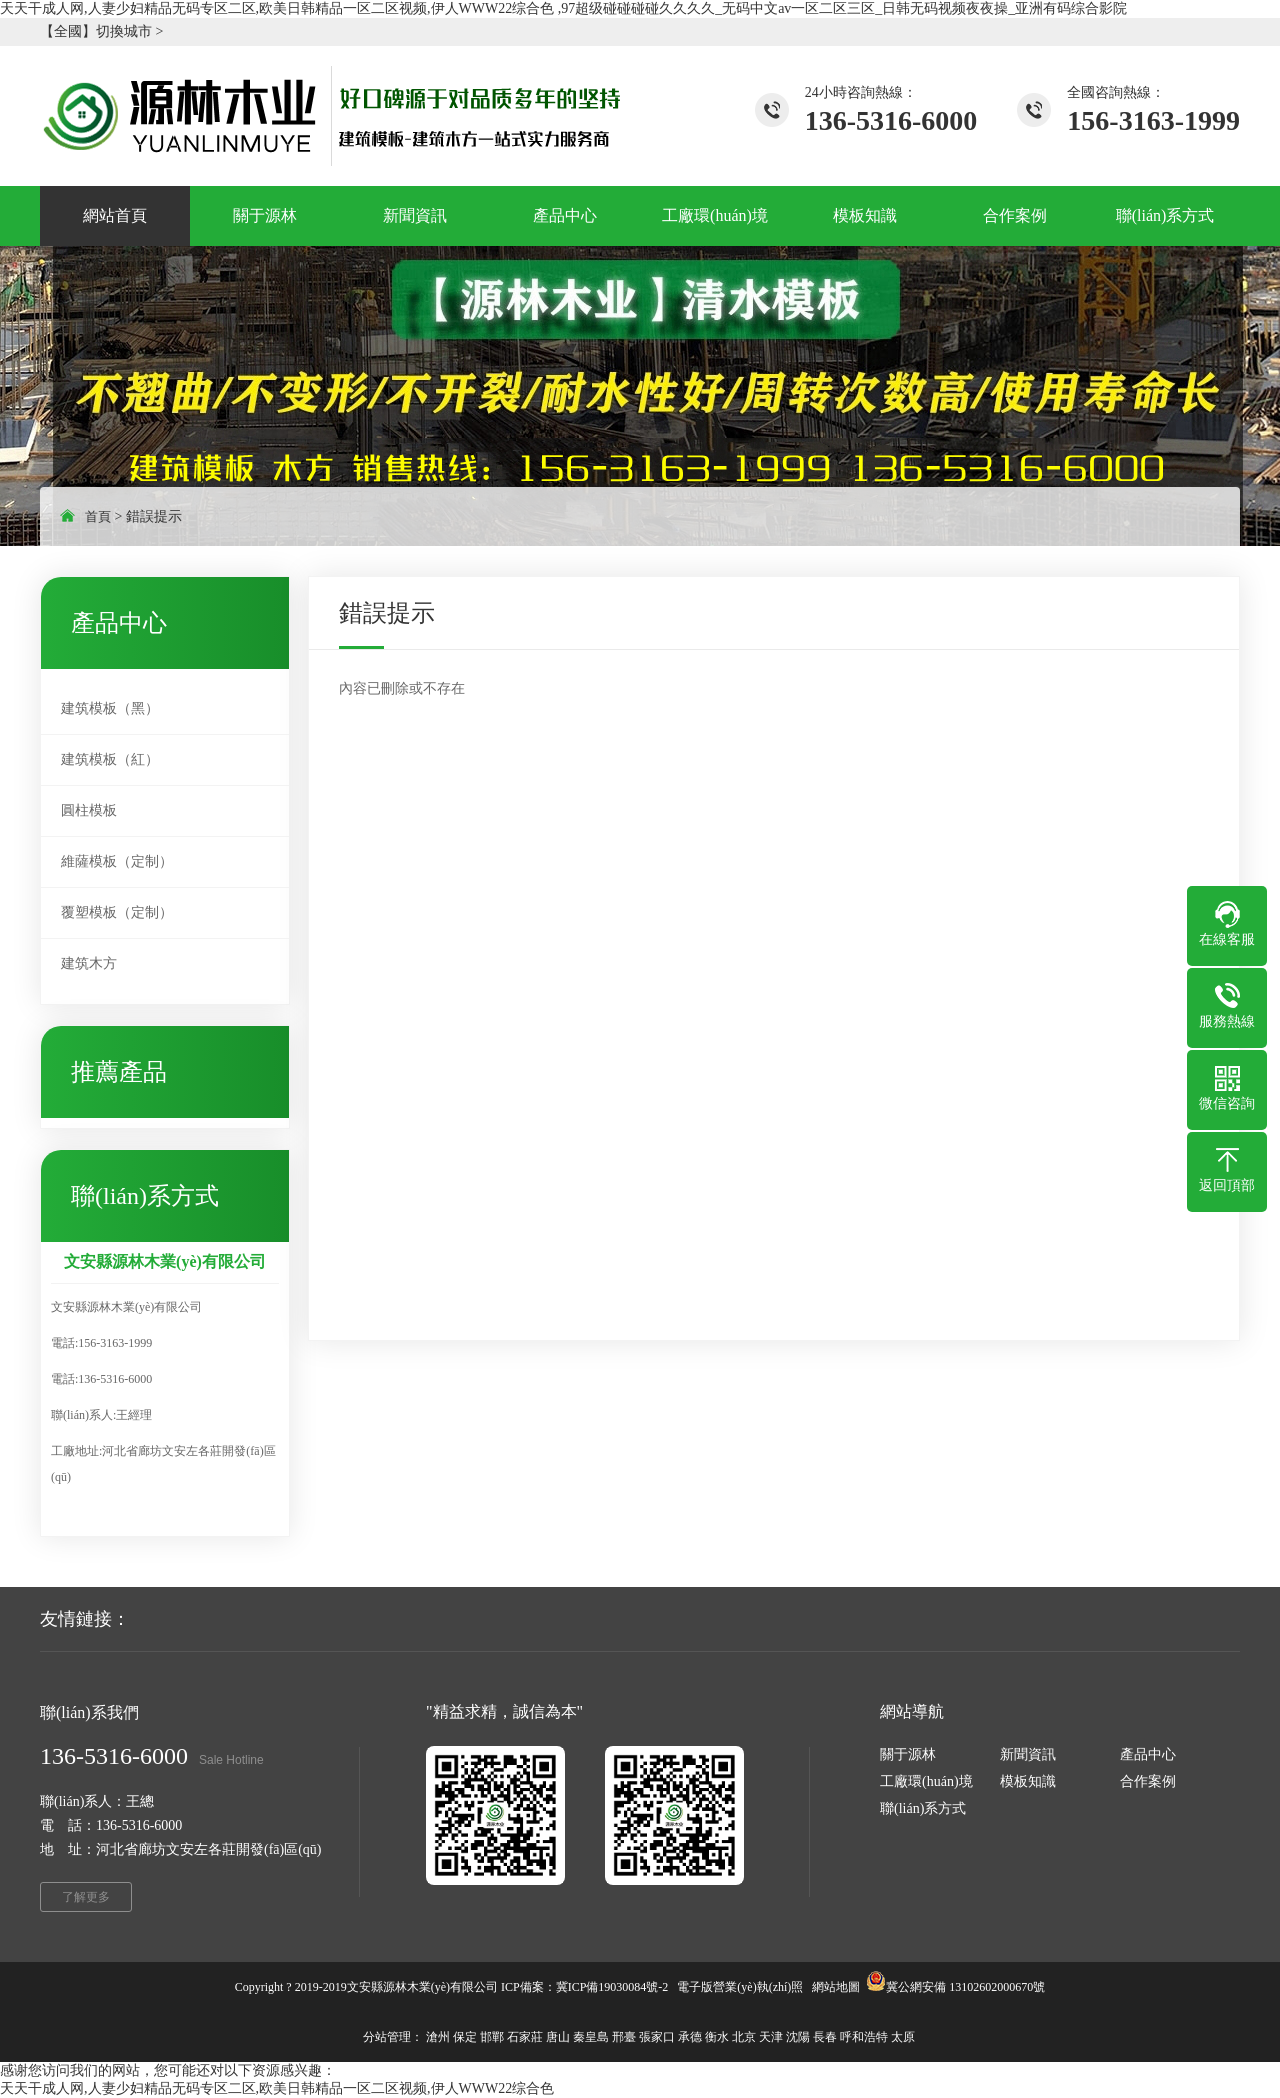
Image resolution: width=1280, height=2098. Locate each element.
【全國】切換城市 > (101, 31)
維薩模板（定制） (117, 861)
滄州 (438, 2037)
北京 (744, 2037)
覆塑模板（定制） (117, 912)
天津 (771, 2037)
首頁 (98, 516)
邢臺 (624, 2037)
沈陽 (798, 2037)
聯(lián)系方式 (923, 1808)
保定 (465, 2037)
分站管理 (387, 2037)
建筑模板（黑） (110, 708)
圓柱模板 (89, 810)
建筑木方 (89, 963)
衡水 (717, 2037)
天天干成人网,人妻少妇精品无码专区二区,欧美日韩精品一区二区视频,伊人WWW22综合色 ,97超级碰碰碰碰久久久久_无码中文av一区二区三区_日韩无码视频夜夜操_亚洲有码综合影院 (563, 8)
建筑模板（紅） (110, 759)
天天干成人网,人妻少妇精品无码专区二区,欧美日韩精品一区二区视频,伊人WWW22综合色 (277, 2088)
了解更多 (86, 1897)
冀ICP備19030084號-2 (612, 1987)
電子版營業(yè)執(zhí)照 (740, 1987)
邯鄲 (492, 2037)
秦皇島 (591, 2037)
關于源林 (908, 1754)
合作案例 (1148, 1781)
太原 (903, 2037)
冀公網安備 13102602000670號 (965, 1987)
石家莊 (525, 2037)
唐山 (558, 2037)
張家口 (657, 2037)
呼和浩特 (864, 2037)
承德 (690, 2037)
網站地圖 (836, 1987)
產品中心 (1148, 1754)
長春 (825, 2037)
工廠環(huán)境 (926, 1781)
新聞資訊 (1028, 1754)
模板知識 (1028, 1781)
